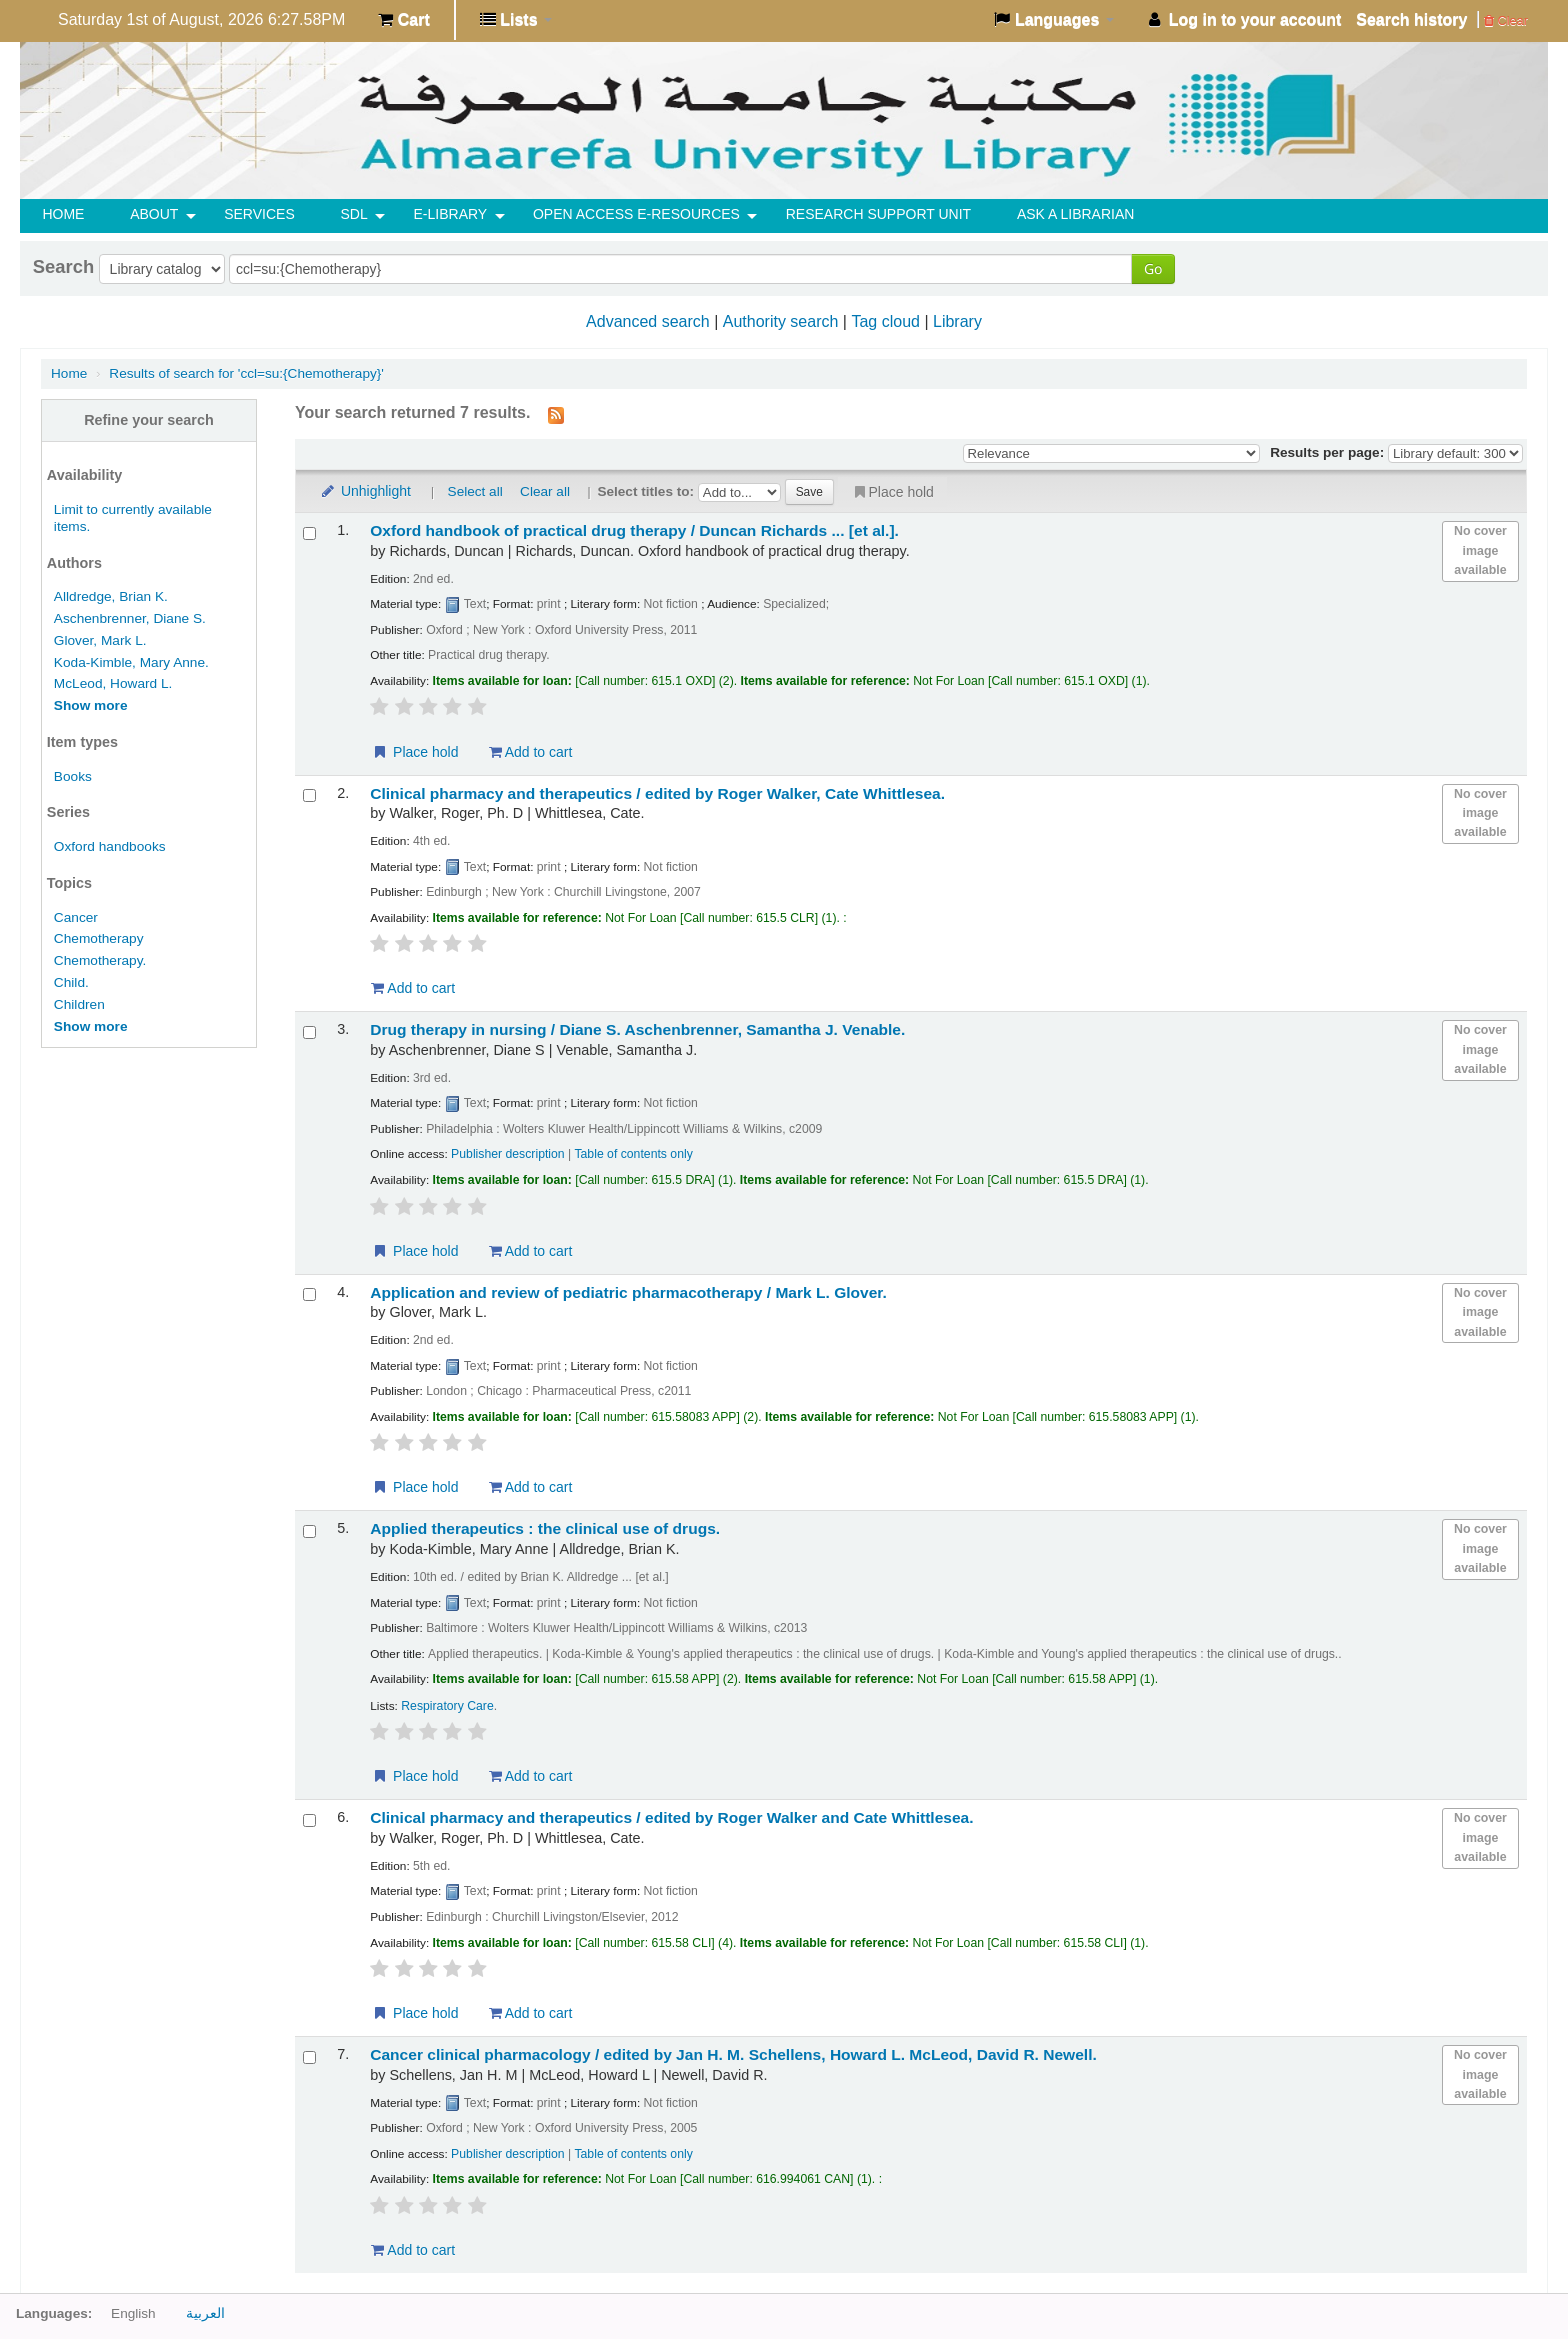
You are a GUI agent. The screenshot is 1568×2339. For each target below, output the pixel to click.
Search (63, 267)
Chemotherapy (99, 938)
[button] (403, 20)
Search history (1411, 19)
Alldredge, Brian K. (111, 596)
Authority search (781, 321)
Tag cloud (885, 321)
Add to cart (531, 752)
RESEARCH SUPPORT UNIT (878, 214)
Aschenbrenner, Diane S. (130, 618)
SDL (354, 214)
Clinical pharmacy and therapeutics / (657, 793)
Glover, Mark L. (100, 640)
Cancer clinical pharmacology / (733, 2054)
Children (79, 1004)
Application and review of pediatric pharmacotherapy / (628, 1292)
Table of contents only (633, 1154)
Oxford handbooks (110, 846)
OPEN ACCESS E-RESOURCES (636, 214)
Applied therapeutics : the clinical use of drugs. (545, 1528)
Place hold (892, 492)
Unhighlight (365, 491)
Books (73, 776)
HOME (63, 214)
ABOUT (154, 214)
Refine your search (149, 420)
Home (69, 373)
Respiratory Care (447, 1706)
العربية (205, 2313)
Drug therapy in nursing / (637, 1029)
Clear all (545, 491)
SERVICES (259, 214)
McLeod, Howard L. (113, 683)
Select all (475, 491)
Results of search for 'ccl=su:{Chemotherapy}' (246, 373)
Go (1153, 268)
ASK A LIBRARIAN (1076, 214)
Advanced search (648, 321)
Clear (1506, 20)
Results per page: (1329, 452)
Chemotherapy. (100, 960)
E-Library (451, 214)
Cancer (76, 917)
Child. (71, 982)
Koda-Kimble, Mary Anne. (131, 662)
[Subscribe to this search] (556, 414)
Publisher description (508, 1154)
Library (957, 321)
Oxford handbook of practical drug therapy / (634, 530)
